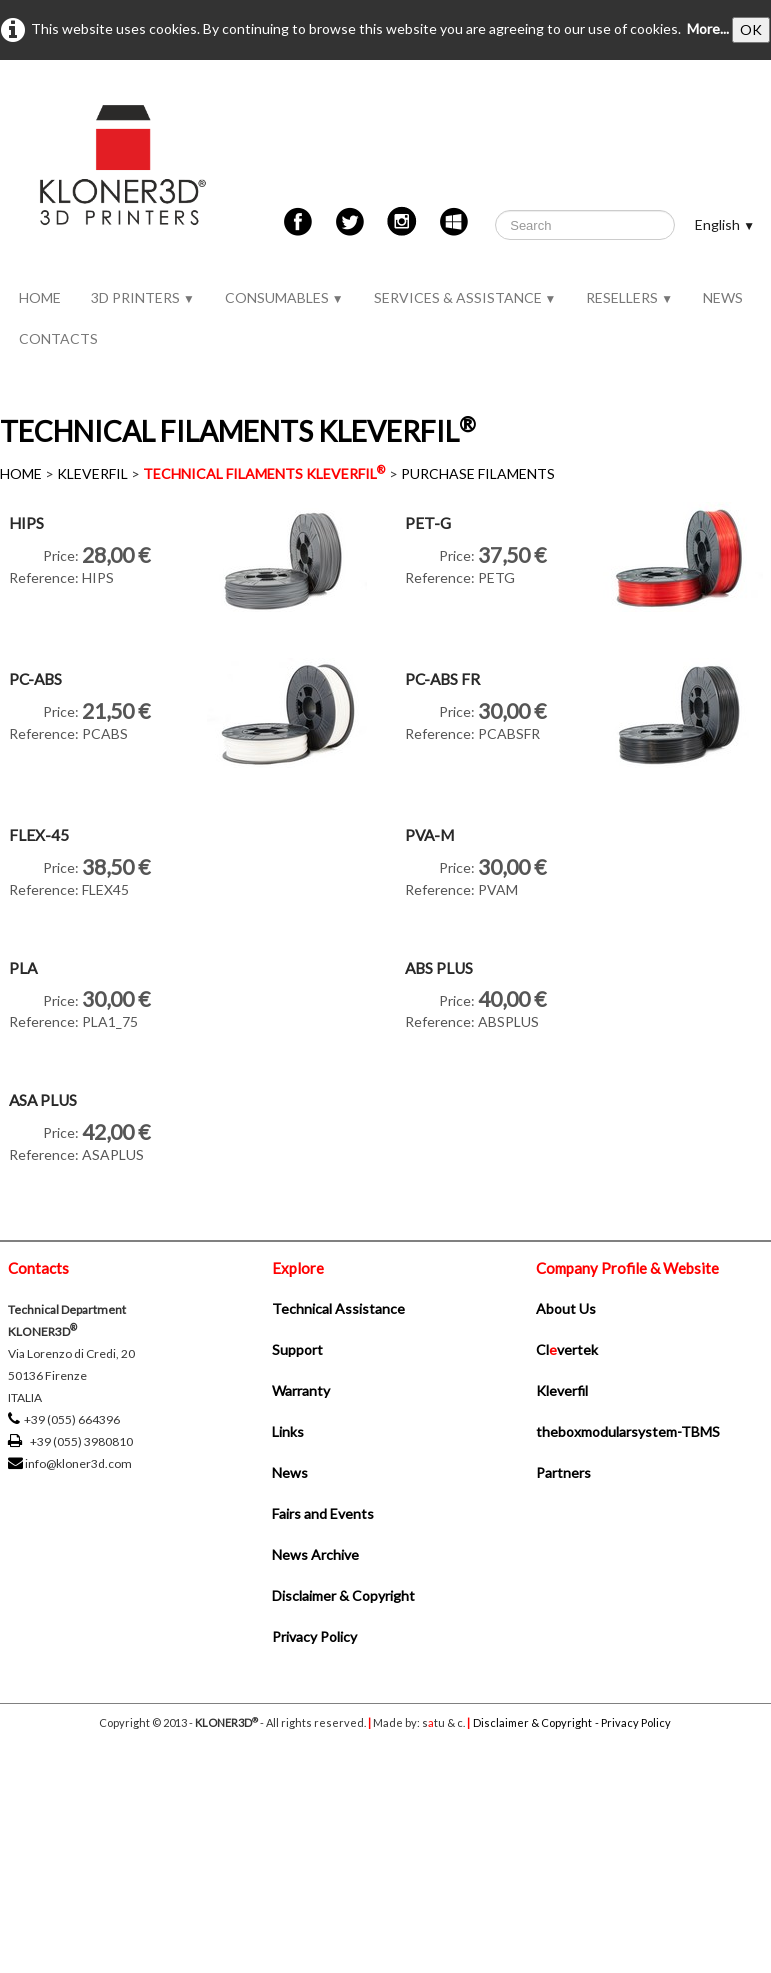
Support (297, 1349)
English (725, 224)
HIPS (26, 523)
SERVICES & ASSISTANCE (465, 297)
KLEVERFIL (92, 473)
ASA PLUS (43, 1100)
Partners (563, 1472)
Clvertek (567, 1349)
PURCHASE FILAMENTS (478, 473)
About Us (566, 1308)
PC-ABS (35, 679)
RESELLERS (629, 297)
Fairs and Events (323, 1513)
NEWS (723, 297)
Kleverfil (562, 1390)
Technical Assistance (338, 1308)
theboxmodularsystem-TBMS (628, 1431)
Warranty (301, 1390)
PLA (23, 968)
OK (751, 29)
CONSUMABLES (284, 297)
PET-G (428, 523)
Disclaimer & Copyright (343, 1595)
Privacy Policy (314, 1636)
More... (708, 28)
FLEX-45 (39, 835)
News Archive (315, 1554)
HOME (40, 297)
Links (288, 1431)
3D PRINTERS (143, 297)
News (290, 1472)
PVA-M (429, 835)
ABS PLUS (439, 968)
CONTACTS (58, 338)
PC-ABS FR (442, 679)
